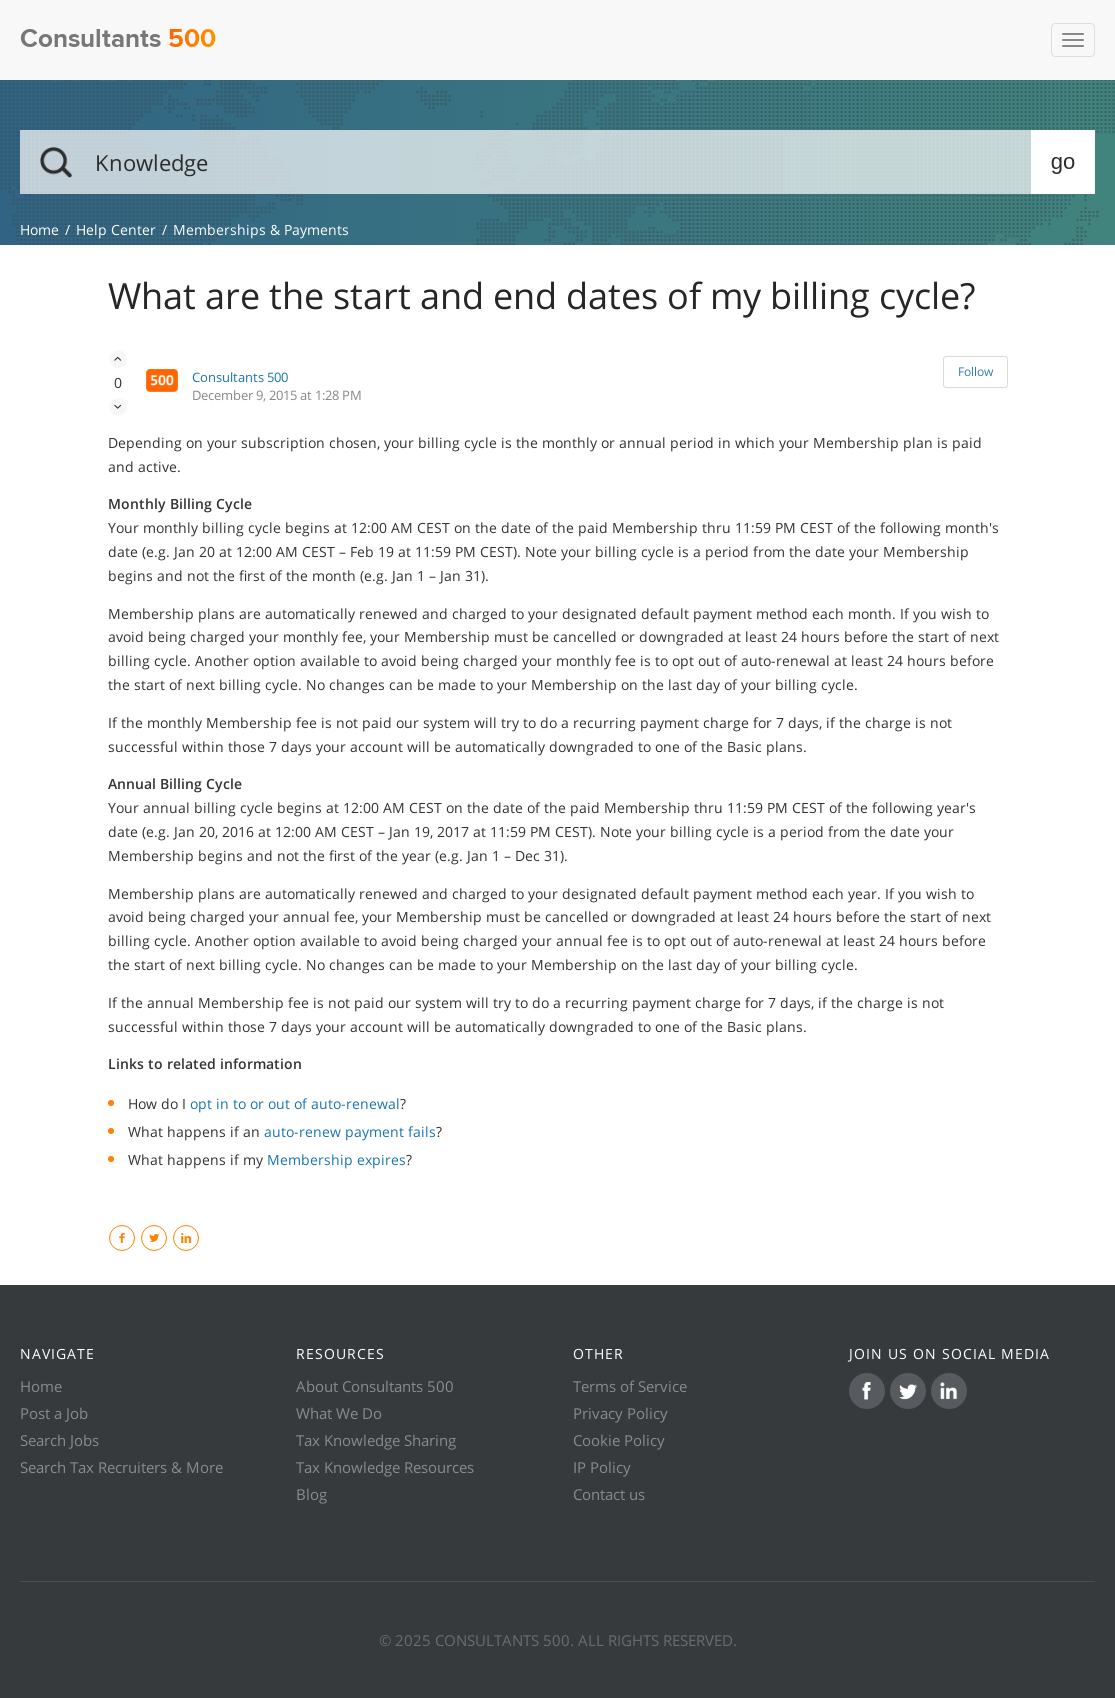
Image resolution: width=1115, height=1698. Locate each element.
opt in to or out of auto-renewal (295, 1103)
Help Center (116, 229)
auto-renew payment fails (350, 1131)
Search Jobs (59, 1440)
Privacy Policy (620, 1413)
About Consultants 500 (375, 1386)
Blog (311, 1494)
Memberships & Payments (261, 229)
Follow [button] (975, 371)
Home (41, 1386)
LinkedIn (198, 1238)
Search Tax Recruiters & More (121, 1467)
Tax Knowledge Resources (385, 1467)
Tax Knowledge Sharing (376, 1440)
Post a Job (54, 1413)
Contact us (609, 1494)
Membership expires (336, 1159)
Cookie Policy (619, 1440)
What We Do (339, 1413)
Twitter (166, 1238)
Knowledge (39, 229)
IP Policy (602, 1467)
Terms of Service (630, 1386)
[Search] (557, 162)
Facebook (134, 1238)
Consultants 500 (240, 377)
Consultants (118, 39)
